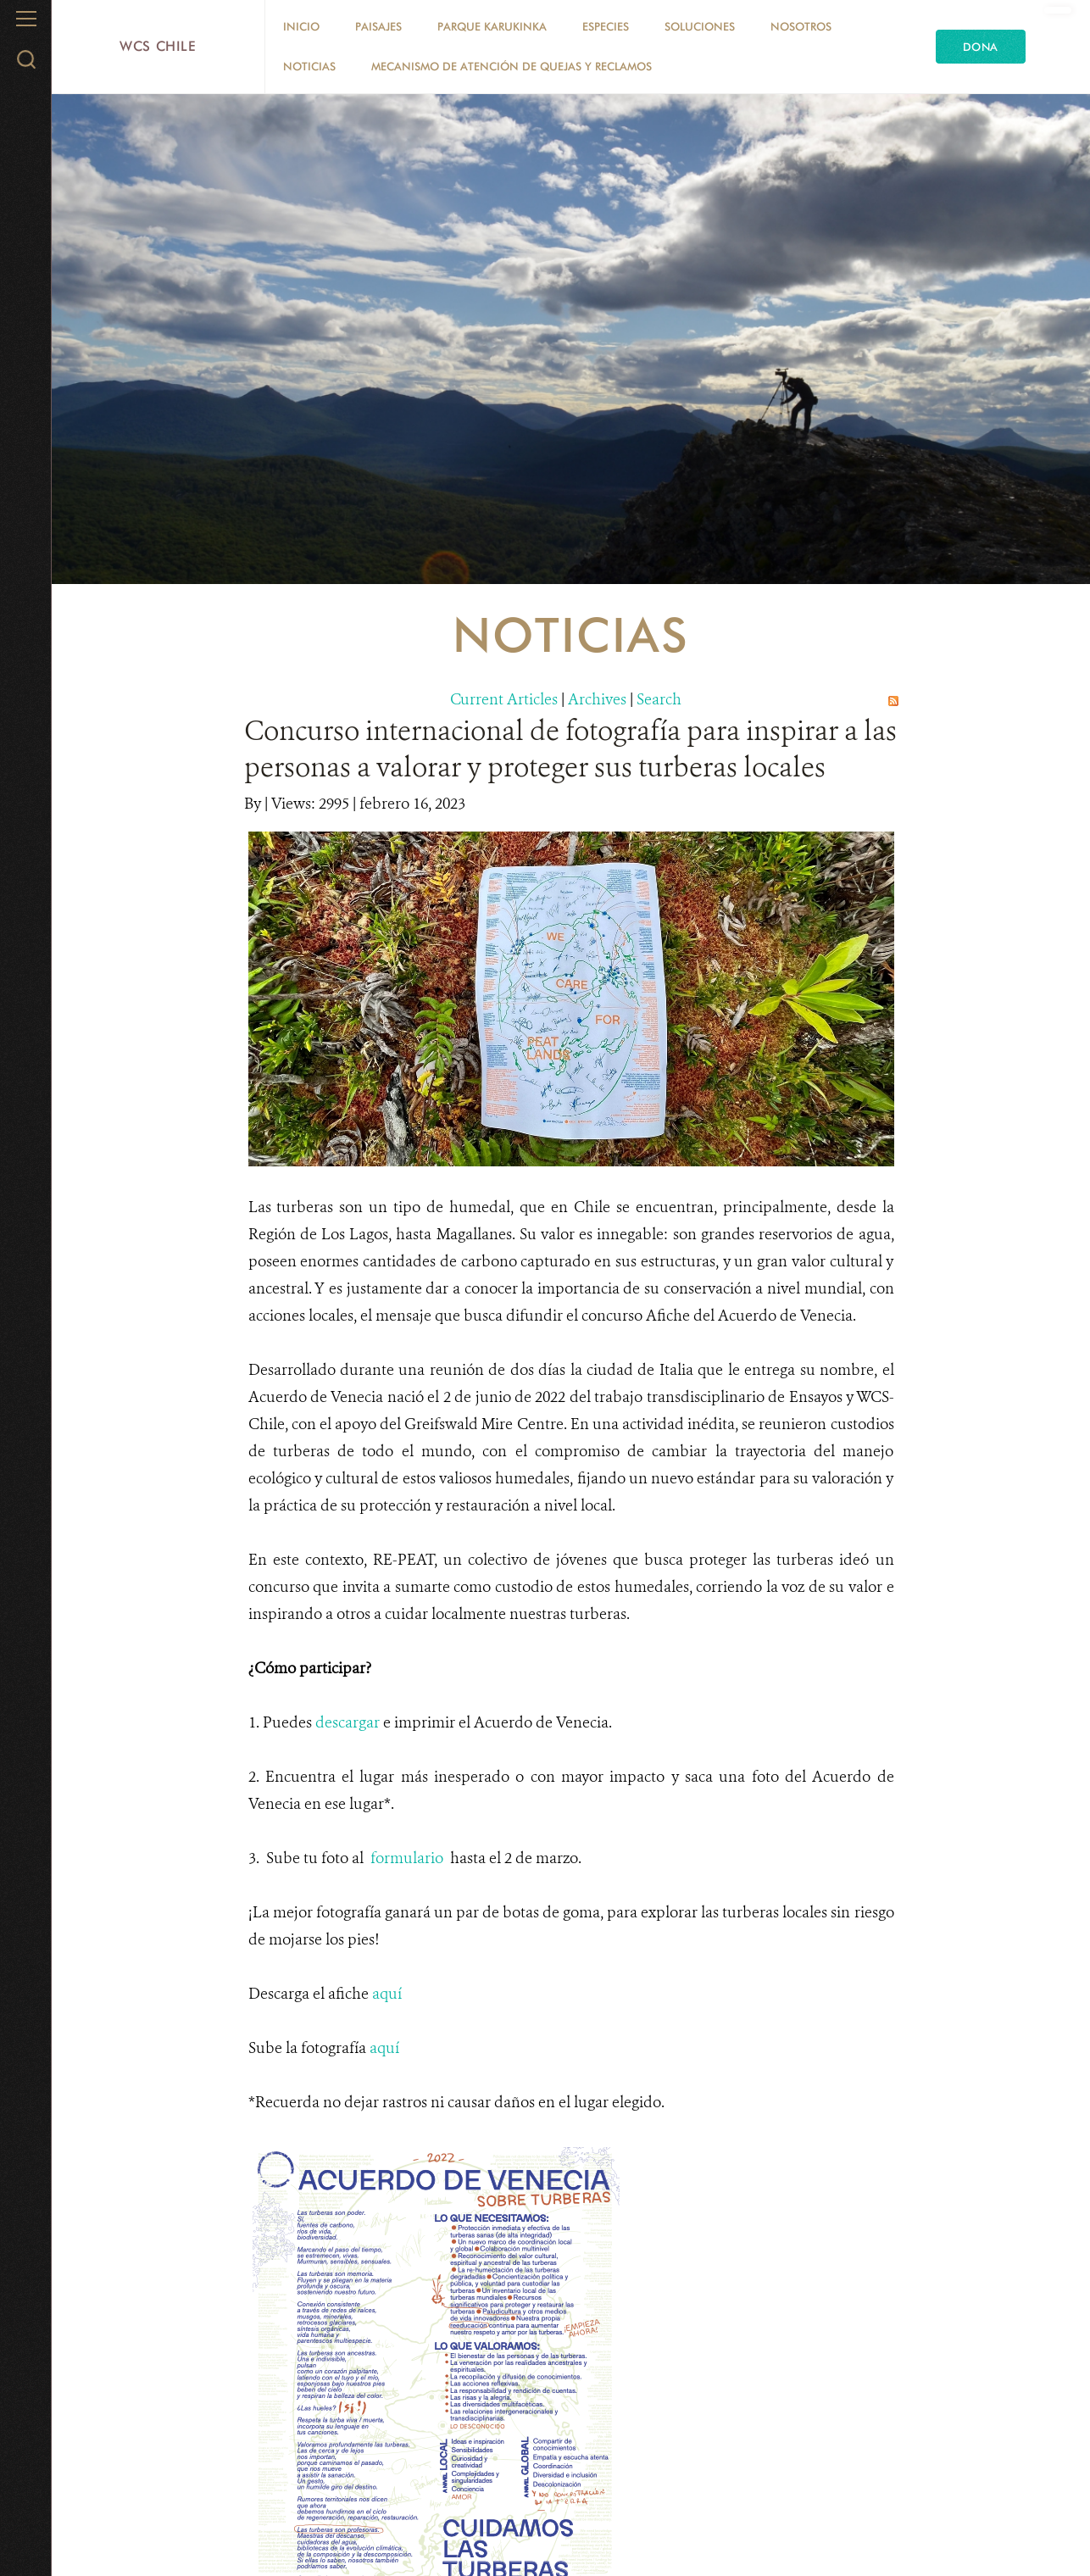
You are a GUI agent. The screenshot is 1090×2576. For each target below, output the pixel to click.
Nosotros (800, 26)
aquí (387, 1993)
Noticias (309, 66)
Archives (597, 699)
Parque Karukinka (492, 26)
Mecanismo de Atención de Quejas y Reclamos (511, 66)
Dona (980, 46)
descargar (347, 1722)
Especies (605, 26)
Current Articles (504, 699)
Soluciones (700, 26)
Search (659, 699)
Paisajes (378, 26)
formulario (406, 1858)
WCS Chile (158, 46)
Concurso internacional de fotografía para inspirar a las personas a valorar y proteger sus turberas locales (570, 749)
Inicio (301, 26)
